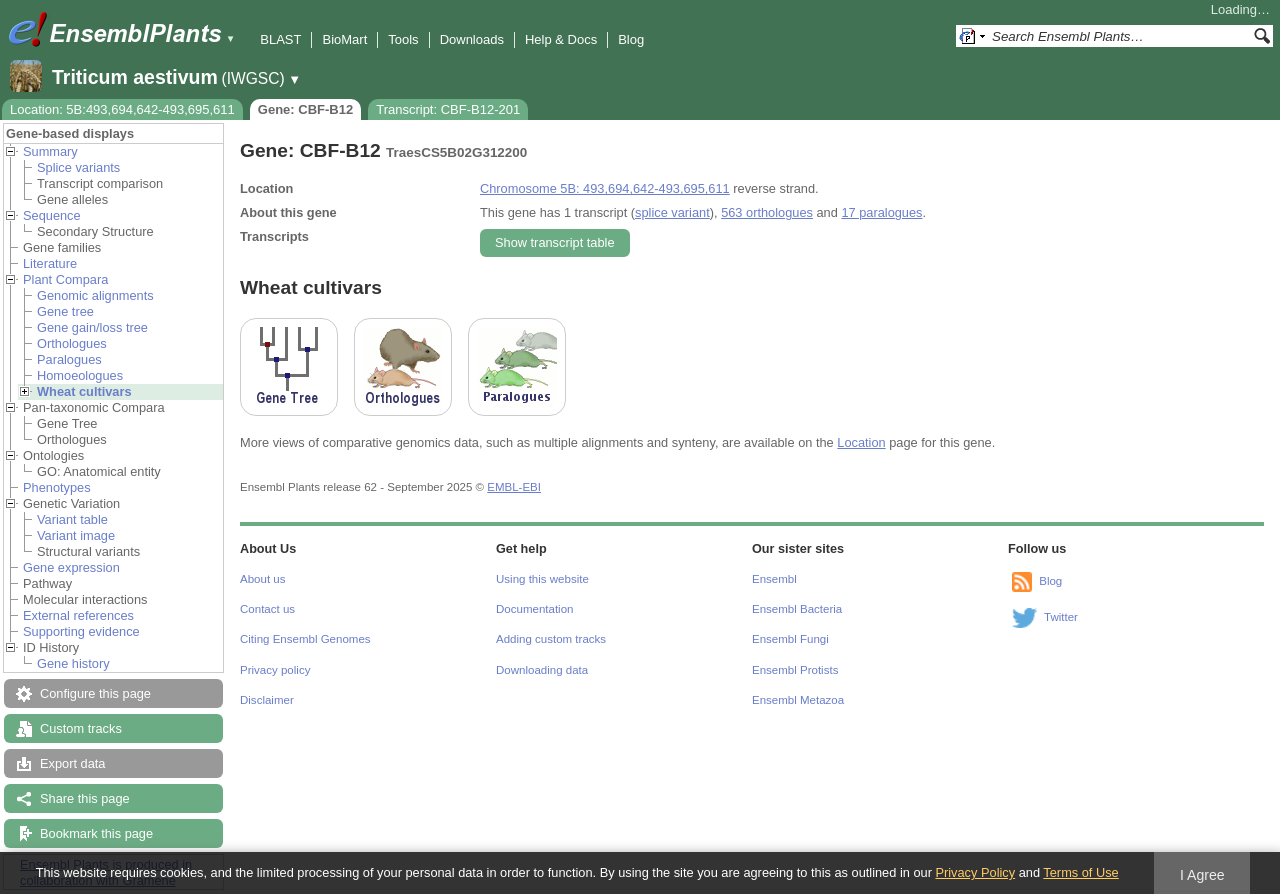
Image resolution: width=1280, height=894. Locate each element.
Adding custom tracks (551, 639)
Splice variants (78, 167)
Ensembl (774, 579)
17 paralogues (881, 212)
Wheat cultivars (84, 391)
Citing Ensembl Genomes (305, 639)
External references (78, 615)
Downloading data (542, 670)
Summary (50, 151)
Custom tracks (81, 728)
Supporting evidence (81, 631)
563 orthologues (767, 212)
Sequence (52, 215)
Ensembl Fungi (790, 639)
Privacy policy (275, 670)
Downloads (472, 39)
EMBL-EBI (514, 487)
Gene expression (71, 567)
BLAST (280, 39)
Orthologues (72, 343)
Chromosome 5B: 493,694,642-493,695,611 (605, 188)
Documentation (534, 609)
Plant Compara (65, 279)
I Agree (1202, 875)
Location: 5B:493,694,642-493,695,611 (122, 109)
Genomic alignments (95, 295)
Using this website (542, 579)
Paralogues (69, 359)
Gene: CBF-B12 (305, 109)
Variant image (76, 535)
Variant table (72, 519)
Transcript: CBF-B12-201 (448, 109)
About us (262, 579)
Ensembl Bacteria (797, 609)
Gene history (73, 663)
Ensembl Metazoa (798, 700)
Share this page (85, 798)
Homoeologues (80, 375)
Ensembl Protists (795, 670)
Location (861, 442)
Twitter (1061, 617)
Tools (403, 39)
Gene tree (65, 311)
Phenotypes (57, 487)
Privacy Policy (975, 872)
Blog (631, 39)
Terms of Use (1080, 872)
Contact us (267, 609)
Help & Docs (561, 39)
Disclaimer (267, 700)
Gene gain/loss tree (92, 327)
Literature (50, 263)
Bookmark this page (96, 833)
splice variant (672, 212)
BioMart (344, 39)
